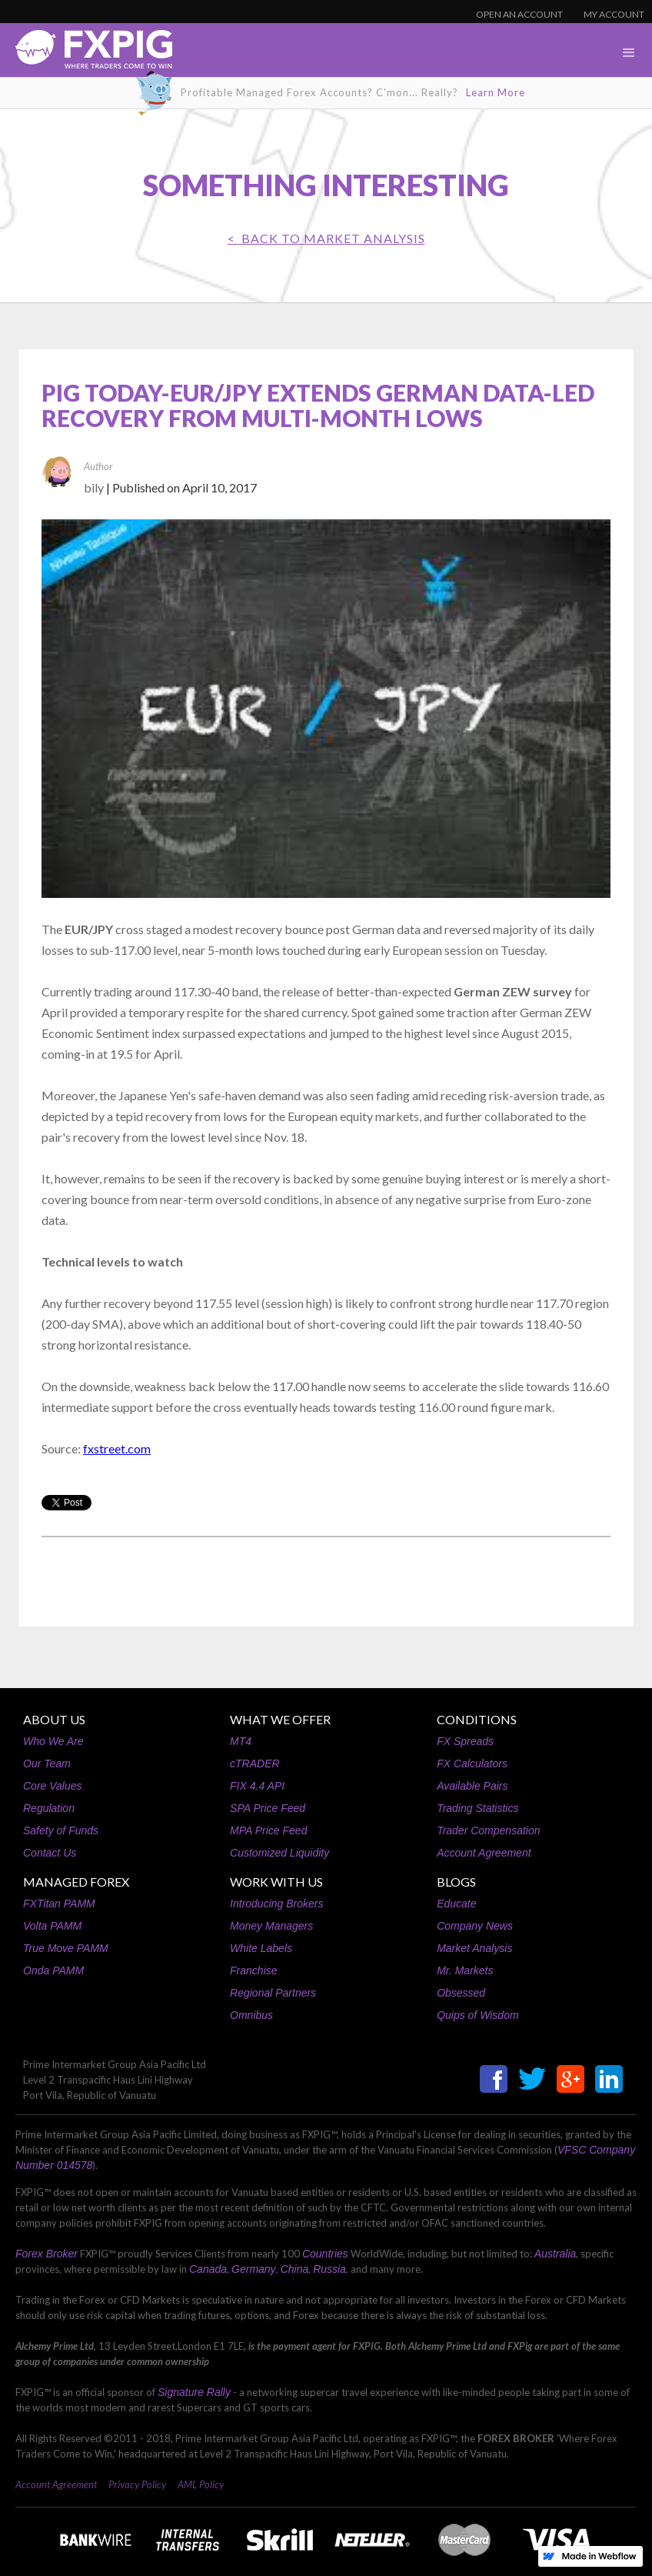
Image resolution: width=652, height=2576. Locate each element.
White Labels (261, 1948)
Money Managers (271, 1926)
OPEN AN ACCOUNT (519, 14)
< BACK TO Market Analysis (326, 238)
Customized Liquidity (279, 1853)
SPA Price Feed (267, 1808)
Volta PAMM (52, 1926)
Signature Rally (194, 2392)
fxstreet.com (117, 1448)
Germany (253, 2269)
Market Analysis (474, 1948)
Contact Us (49, 1853)
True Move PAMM (65, 1948)
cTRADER (255, 1763)
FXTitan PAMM (59, 1903)
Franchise (253, 1970)
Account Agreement (484, 1853)
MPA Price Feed (268, 1830)
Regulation (49, 1808)
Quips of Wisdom (477, 2015)
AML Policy (201, 2484)
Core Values (52, 1786)
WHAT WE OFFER (280, 1719)
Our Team (47, 1763)
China (295, 2269)
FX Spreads (465, 1741)
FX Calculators (472, 1763)
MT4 (240, 1741)
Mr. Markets (465, 1970)
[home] (86, 53)
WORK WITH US (276, 1881)
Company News (475, 1926)
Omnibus (251, 2015)
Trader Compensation (488, 1830)
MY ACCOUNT (614, 14)
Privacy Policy (137, 2484)
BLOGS (456, 1881)
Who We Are (53, 1741)
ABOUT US (54, 1719)
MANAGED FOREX (76, 1881)
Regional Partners (273, 1993)
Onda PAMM (53, 1970)
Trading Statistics (477, 1808)
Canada (208, 2269)
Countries (325, 2253)
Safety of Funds (60, 1830)
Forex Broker (46, 2253)
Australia (555, 2253)
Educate (456, 1903)
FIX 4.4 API (257, 1786)
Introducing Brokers (276, 1903)
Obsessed (461, 1993)
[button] (629, 53)
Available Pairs (472, 1786)
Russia (329, 2269)
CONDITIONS (477, 1719)
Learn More (495, 92)
